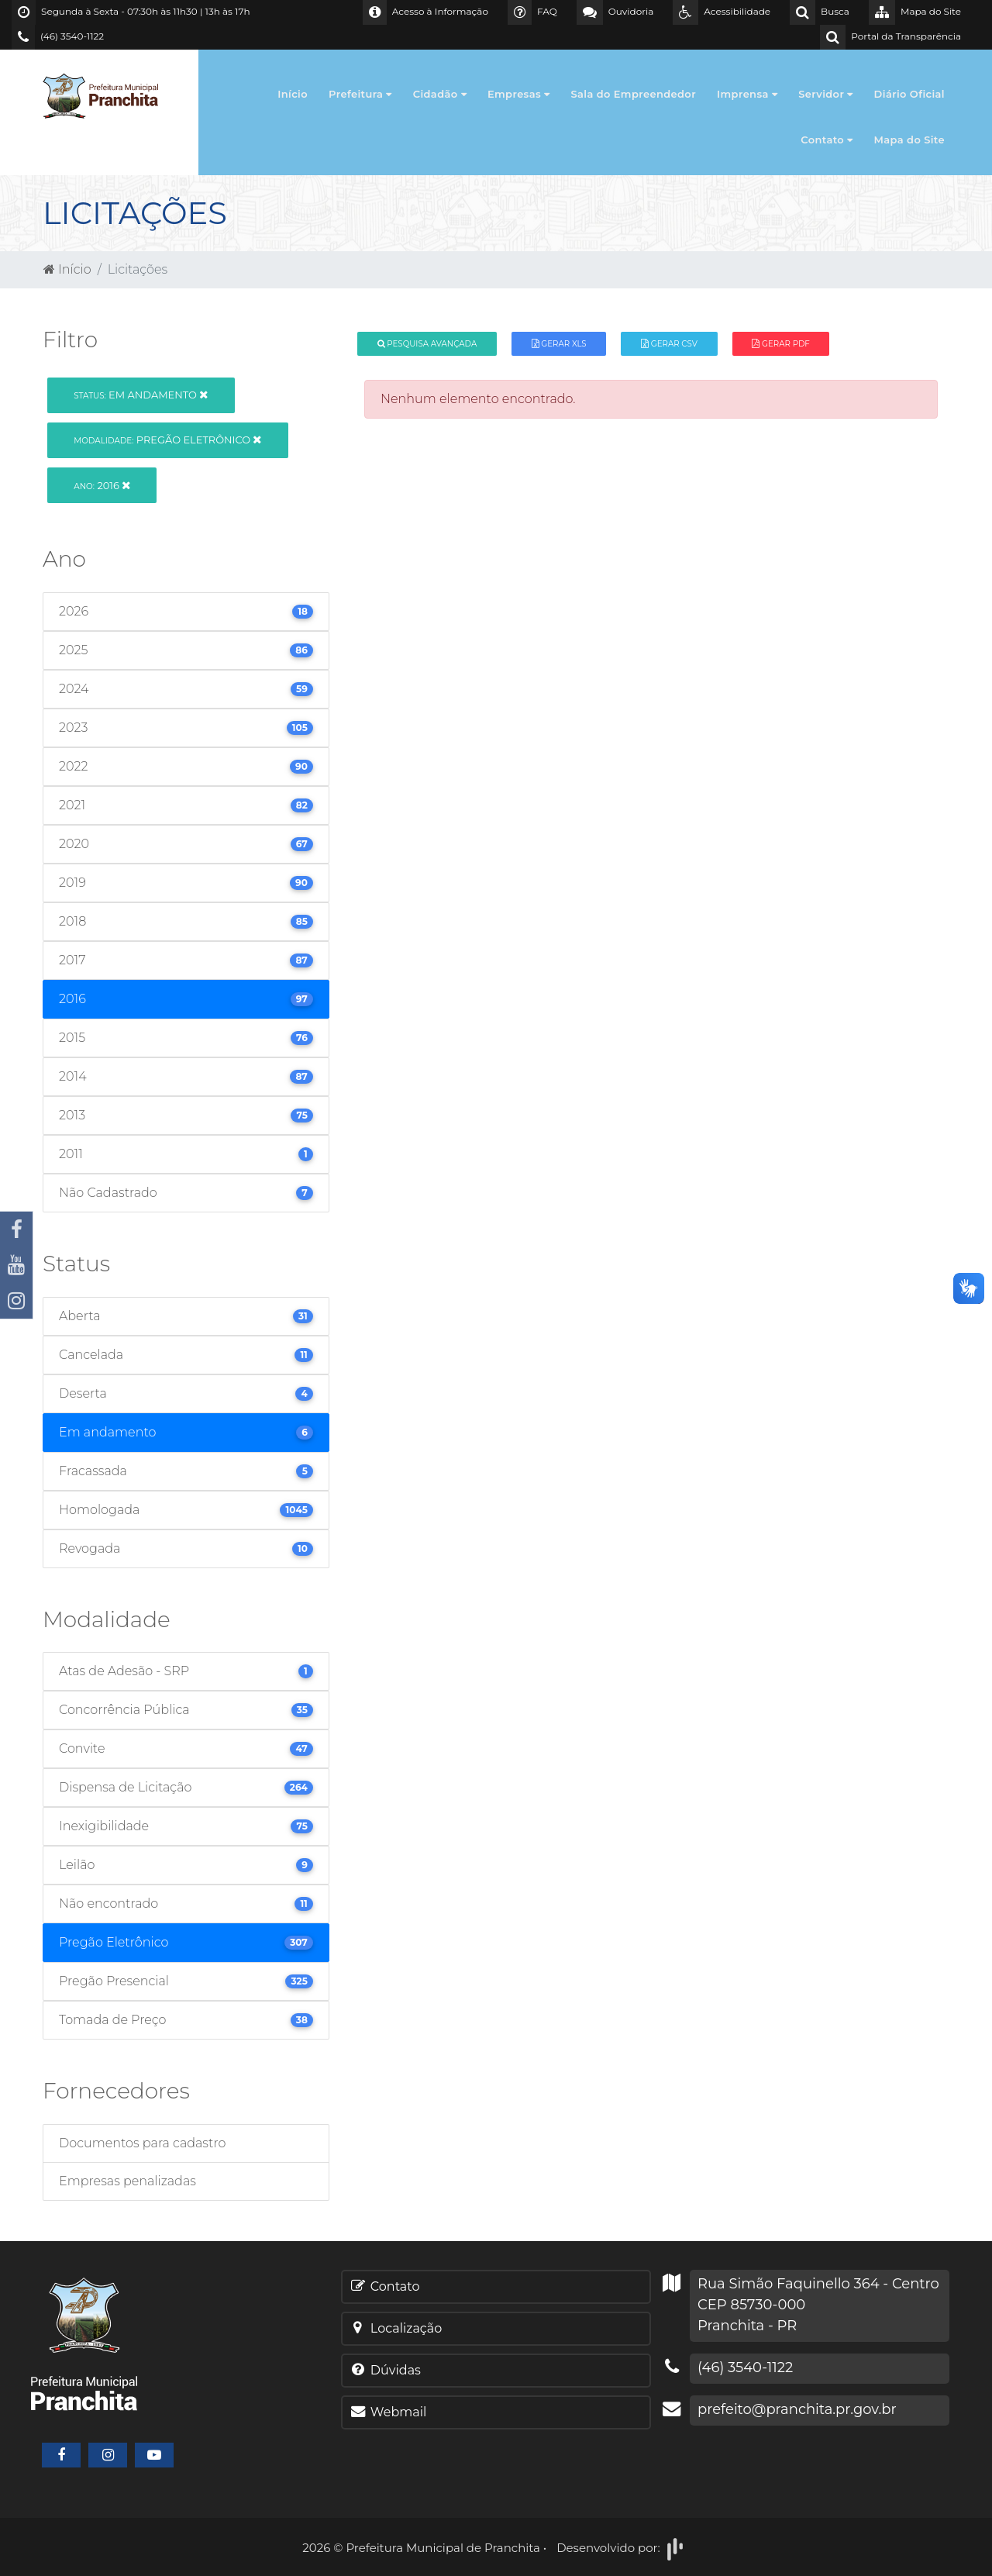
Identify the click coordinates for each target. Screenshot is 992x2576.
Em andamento (141, 394)
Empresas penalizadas (127, 2181)
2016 (102, 485)
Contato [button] (826, 139)
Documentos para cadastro (142, 2143)
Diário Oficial (909, 94)
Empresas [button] (518, 94)
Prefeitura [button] (360, 94)
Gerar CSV (669, 344)
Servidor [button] (825, 94)
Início (292, 94)
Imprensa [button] (747, 94)
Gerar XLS (559, 344)
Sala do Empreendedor (633, 94)
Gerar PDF (780, 344)
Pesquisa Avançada (427, 344)
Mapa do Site (910, 139)
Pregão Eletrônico (167, 439)
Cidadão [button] (440, 94)
